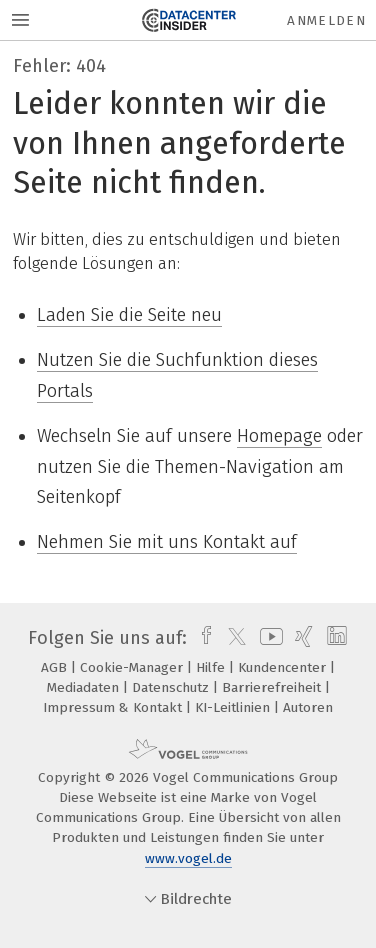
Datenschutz (172, 687)
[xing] (301, 638)
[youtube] (268, 638)
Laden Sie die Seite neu (129, 315)
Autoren (308, 707)
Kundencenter (284, 667)
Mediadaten (85, 687)
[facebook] (201, 638)
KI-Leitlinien (234, 707)
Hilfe (212, 667)
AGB (56, 667)
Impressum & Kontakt (114, 707)
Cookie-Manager (133, 667)
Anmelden (326, 20)
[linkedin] (334, 638)
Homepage (279, 436)
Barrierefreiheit (273, 687)
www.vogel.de (188, 858)
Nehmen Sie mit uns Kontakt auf (167, 542)
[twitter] (232, 638)
